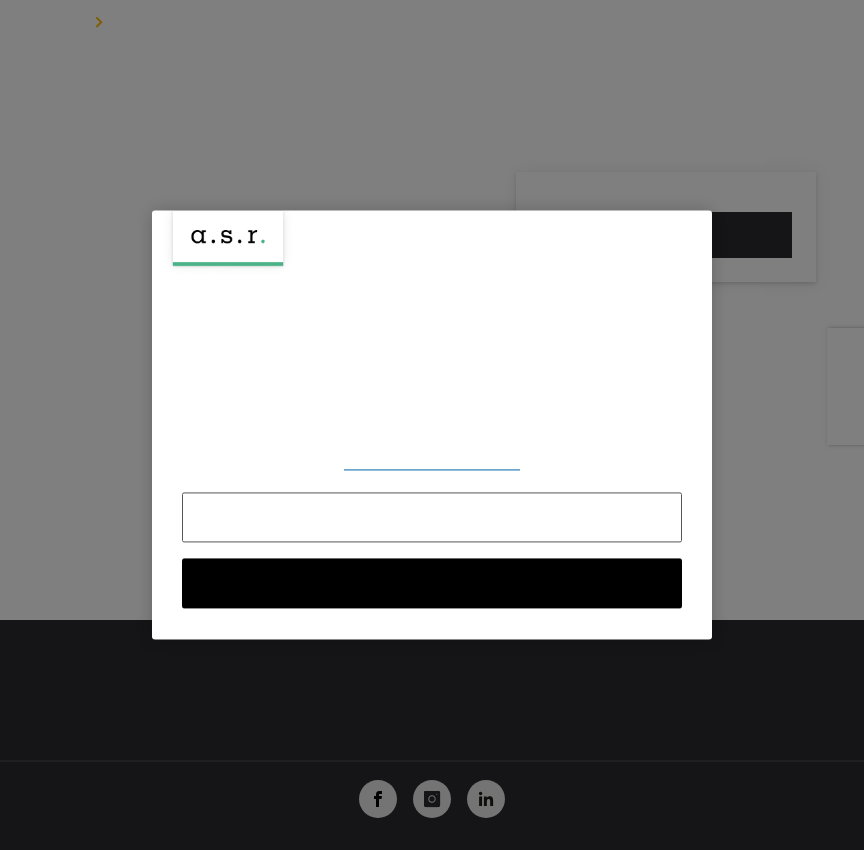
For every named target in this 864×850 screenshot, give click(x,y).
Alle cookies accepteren (432, 584)
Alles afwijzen (432, 518)
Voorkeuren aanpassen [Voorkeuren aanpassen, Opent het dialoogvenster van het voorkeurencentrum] (432, 463)
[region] (432, 424)
